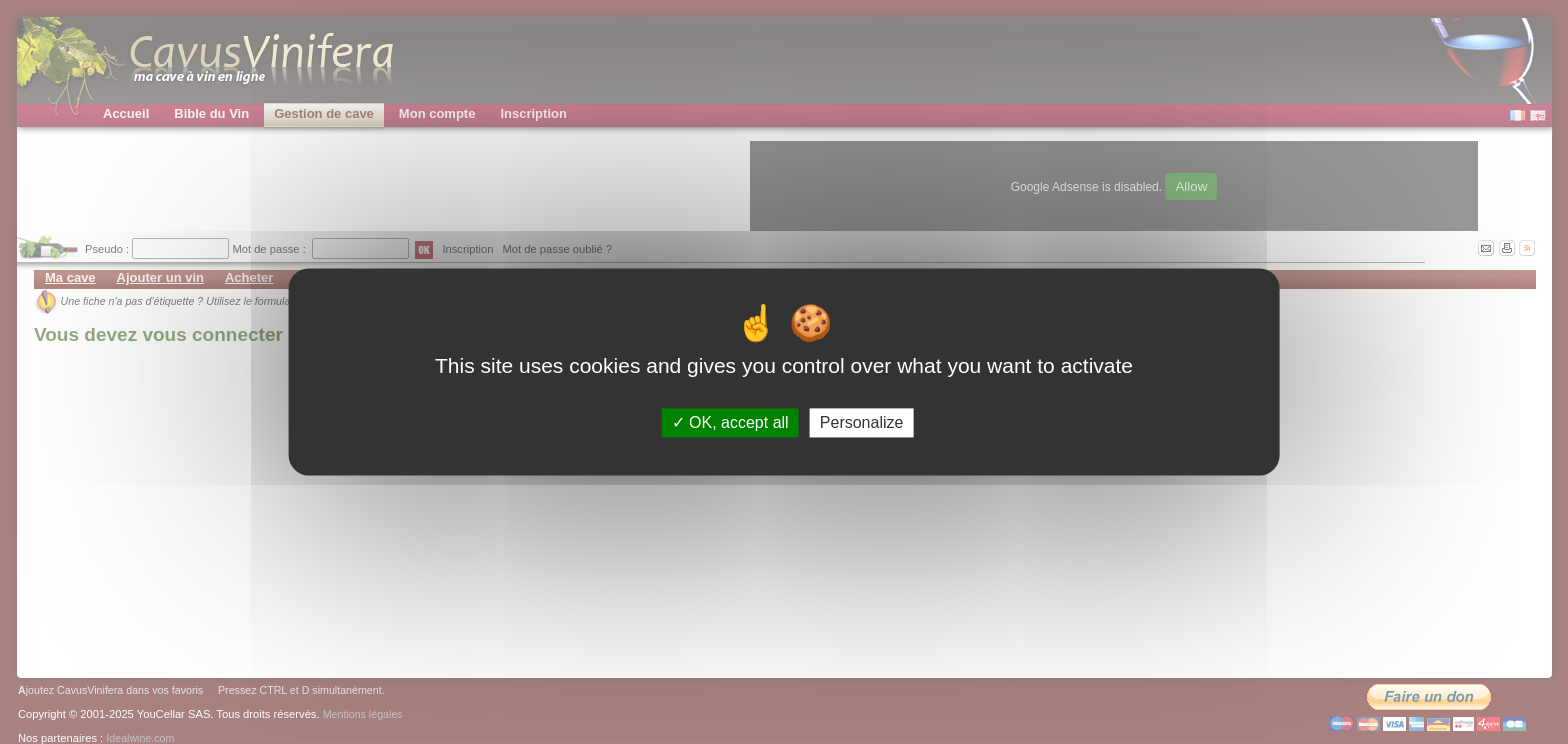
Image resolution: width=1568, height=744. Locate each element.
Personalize (862, 422)
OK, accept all (730, 422)
